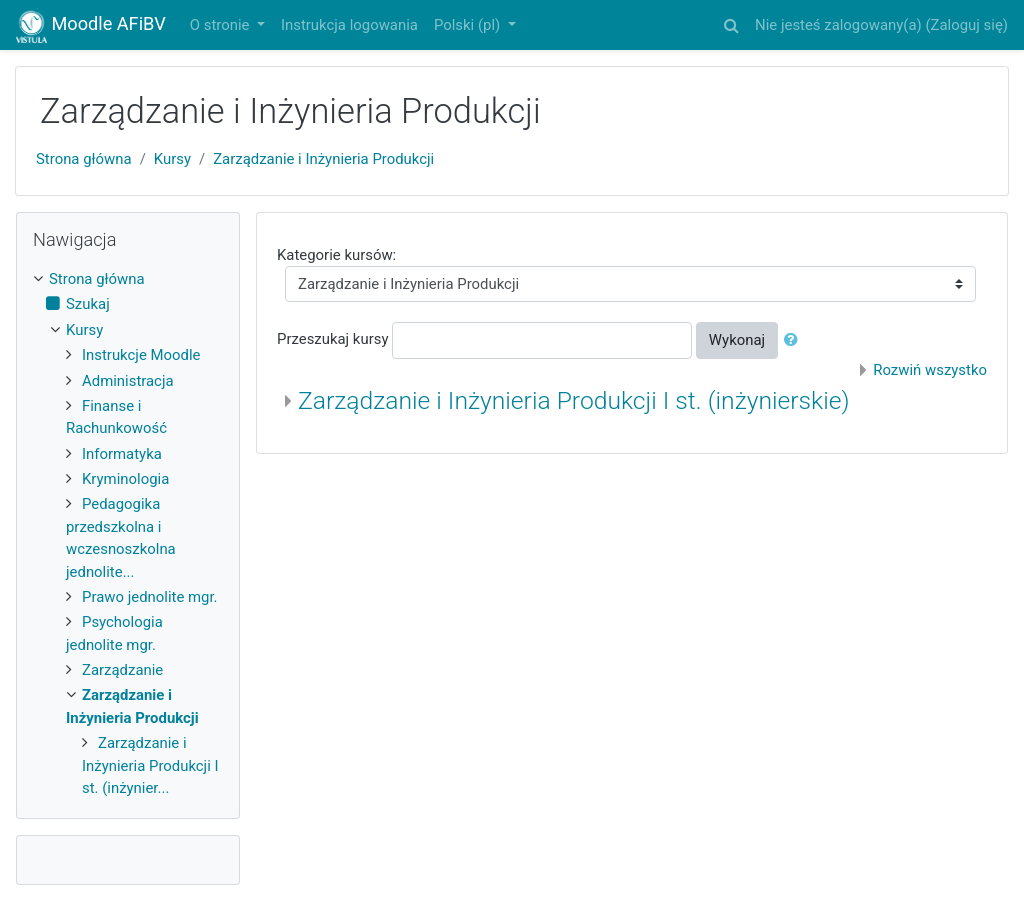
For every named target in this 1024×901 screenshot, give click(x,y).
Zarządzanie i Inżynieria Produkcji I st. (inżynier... (150, 765)
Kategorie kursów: (336, 255)
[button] (731, 22)
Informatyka (122, 454)
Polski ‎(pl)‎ (469, 25)
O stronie (221, 25)
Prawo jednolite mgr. (150, 597)
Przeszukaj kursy (332, 340)
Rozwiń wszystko (930, 370)
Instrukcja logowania (349, 25)
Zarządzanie (122, 670)
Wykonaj (737, 340)
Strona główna (84, 159)
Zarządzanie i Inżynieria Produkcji (323, 159)
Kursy (172, 159)
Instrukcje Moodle (141, 355)
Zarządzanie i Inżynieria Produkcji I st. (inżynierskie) (573, 400)
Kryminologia (125, 479)
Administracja (128, 381)
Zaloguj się (967, 25)
